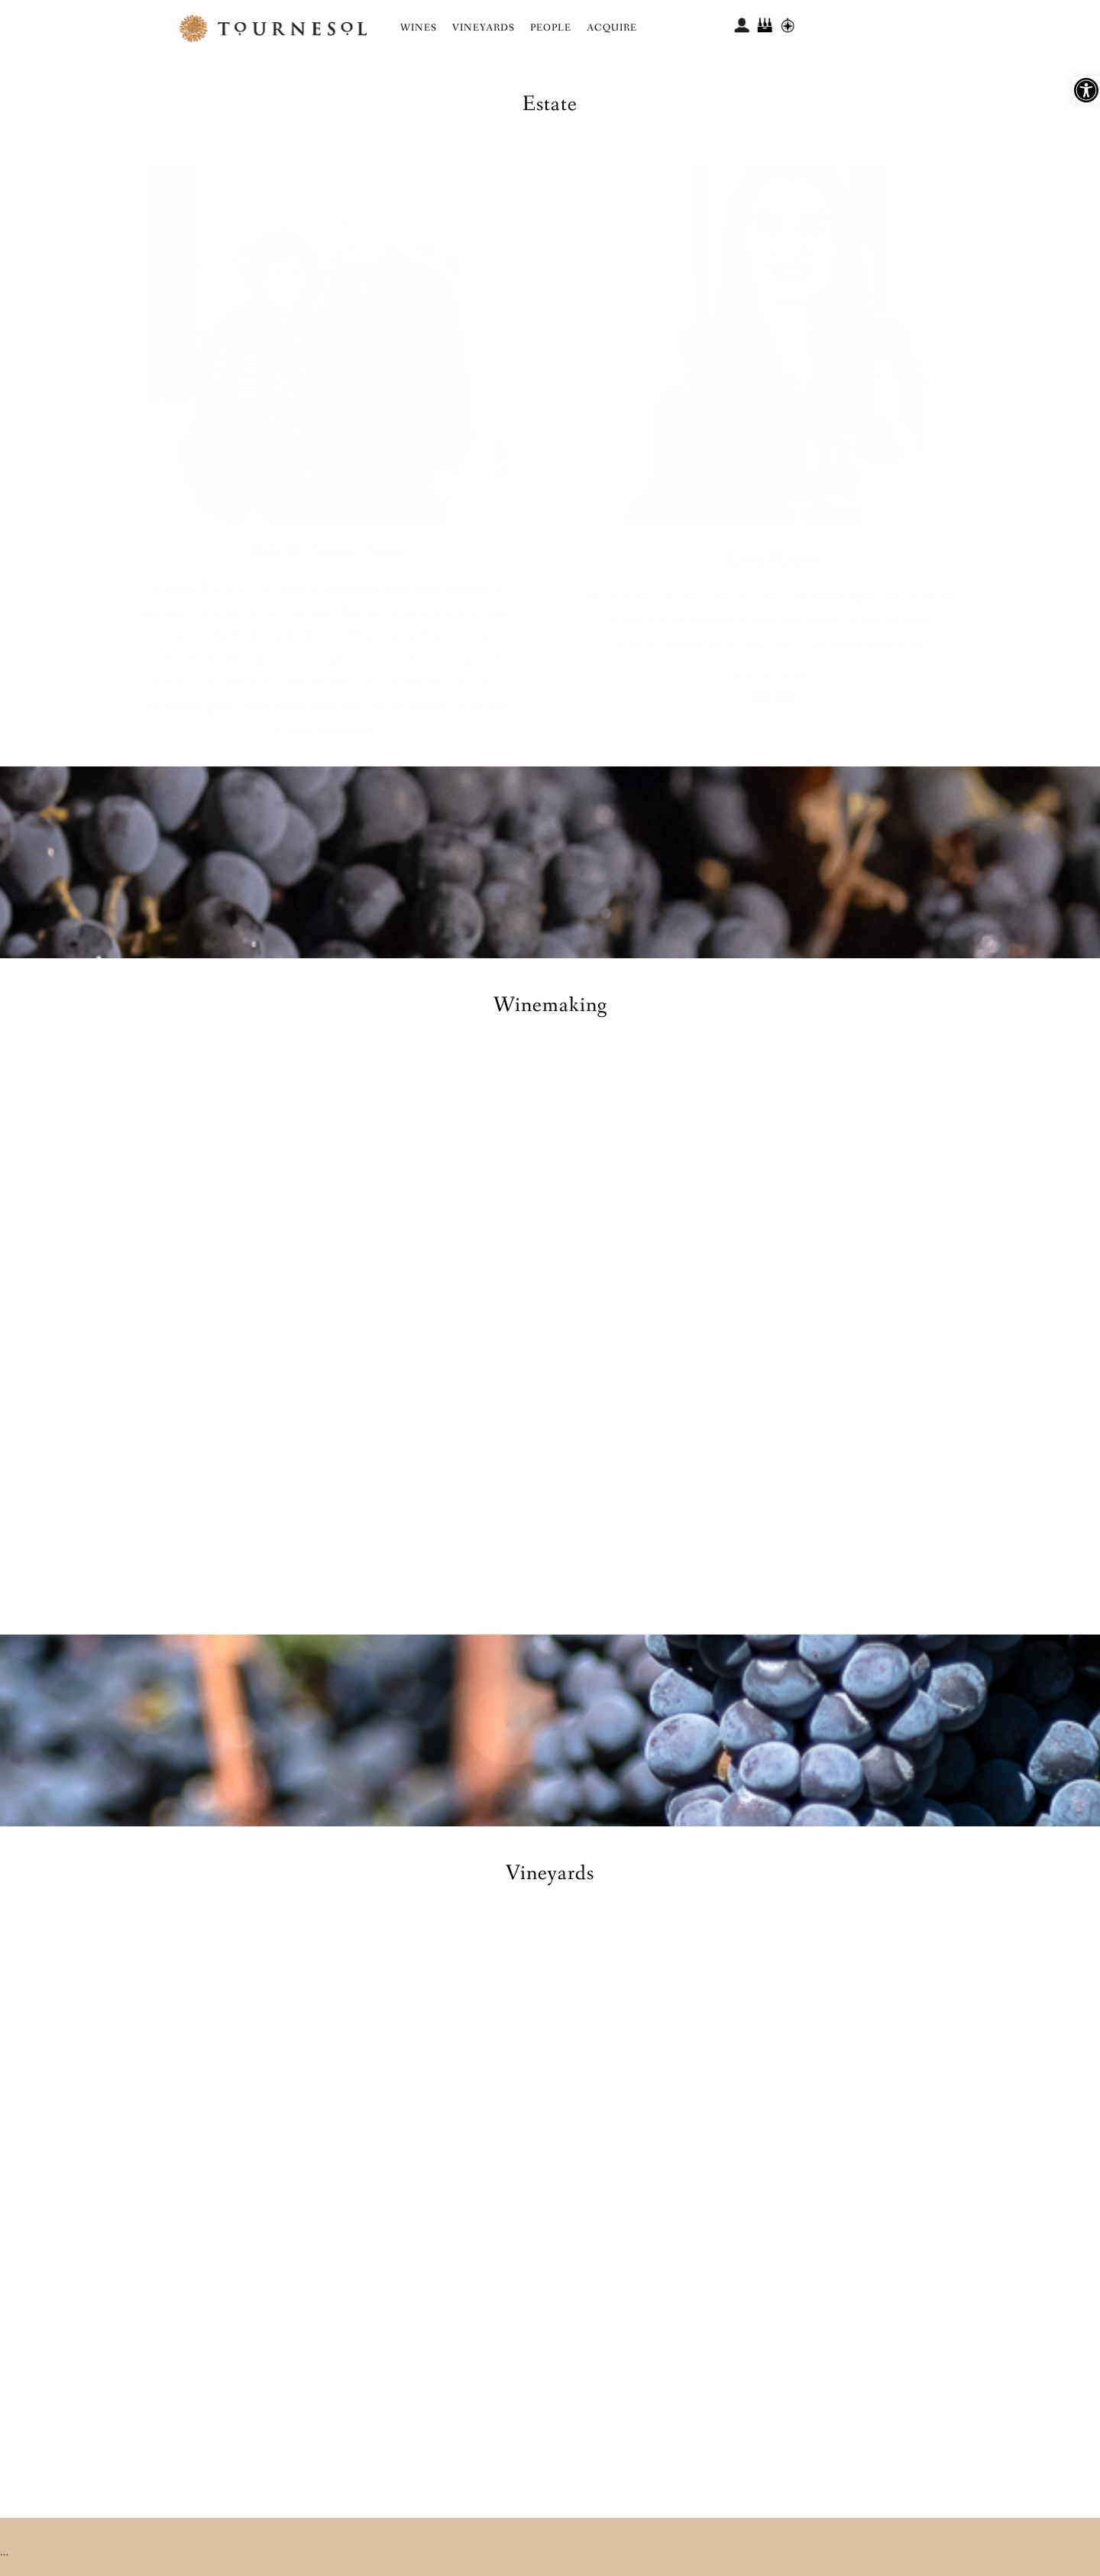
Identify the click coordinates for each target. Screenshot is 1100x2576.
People (550, 27)
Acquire (612, 27)
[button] (1086, 90)
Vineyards (483, 27)
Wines (418, 27)
